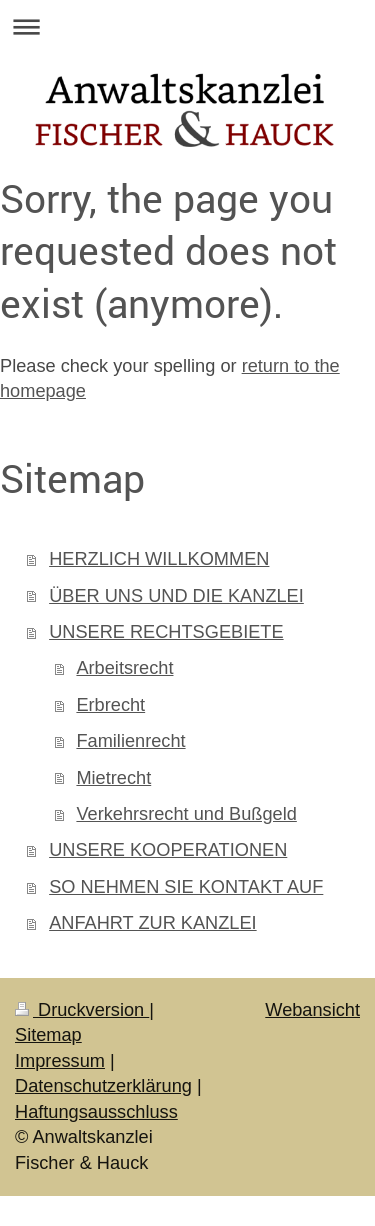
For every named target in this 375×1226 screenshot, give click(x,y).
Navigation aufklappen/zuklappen (187, 26)
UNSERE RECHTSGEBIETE (166, 632)
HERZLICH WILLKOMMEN (159, 559)
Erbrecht (110, 705)
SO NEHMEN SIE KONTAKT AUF (186, 887)
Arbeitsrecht (124, 668)
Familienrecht (130, 741)
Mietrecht (113, 778)
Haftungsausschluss (96, 1112)
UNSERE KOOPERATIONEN (168, 850)
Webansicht (312, 1010)
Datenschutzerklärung (103, 1086)
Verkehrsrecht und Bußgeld (186, 814)
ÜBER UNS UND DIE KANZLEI (176, 596)
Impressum (60, 1061)
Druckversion (82, 1010)
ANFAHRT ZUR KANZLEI (153, 923)
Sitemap (48, 1035)
